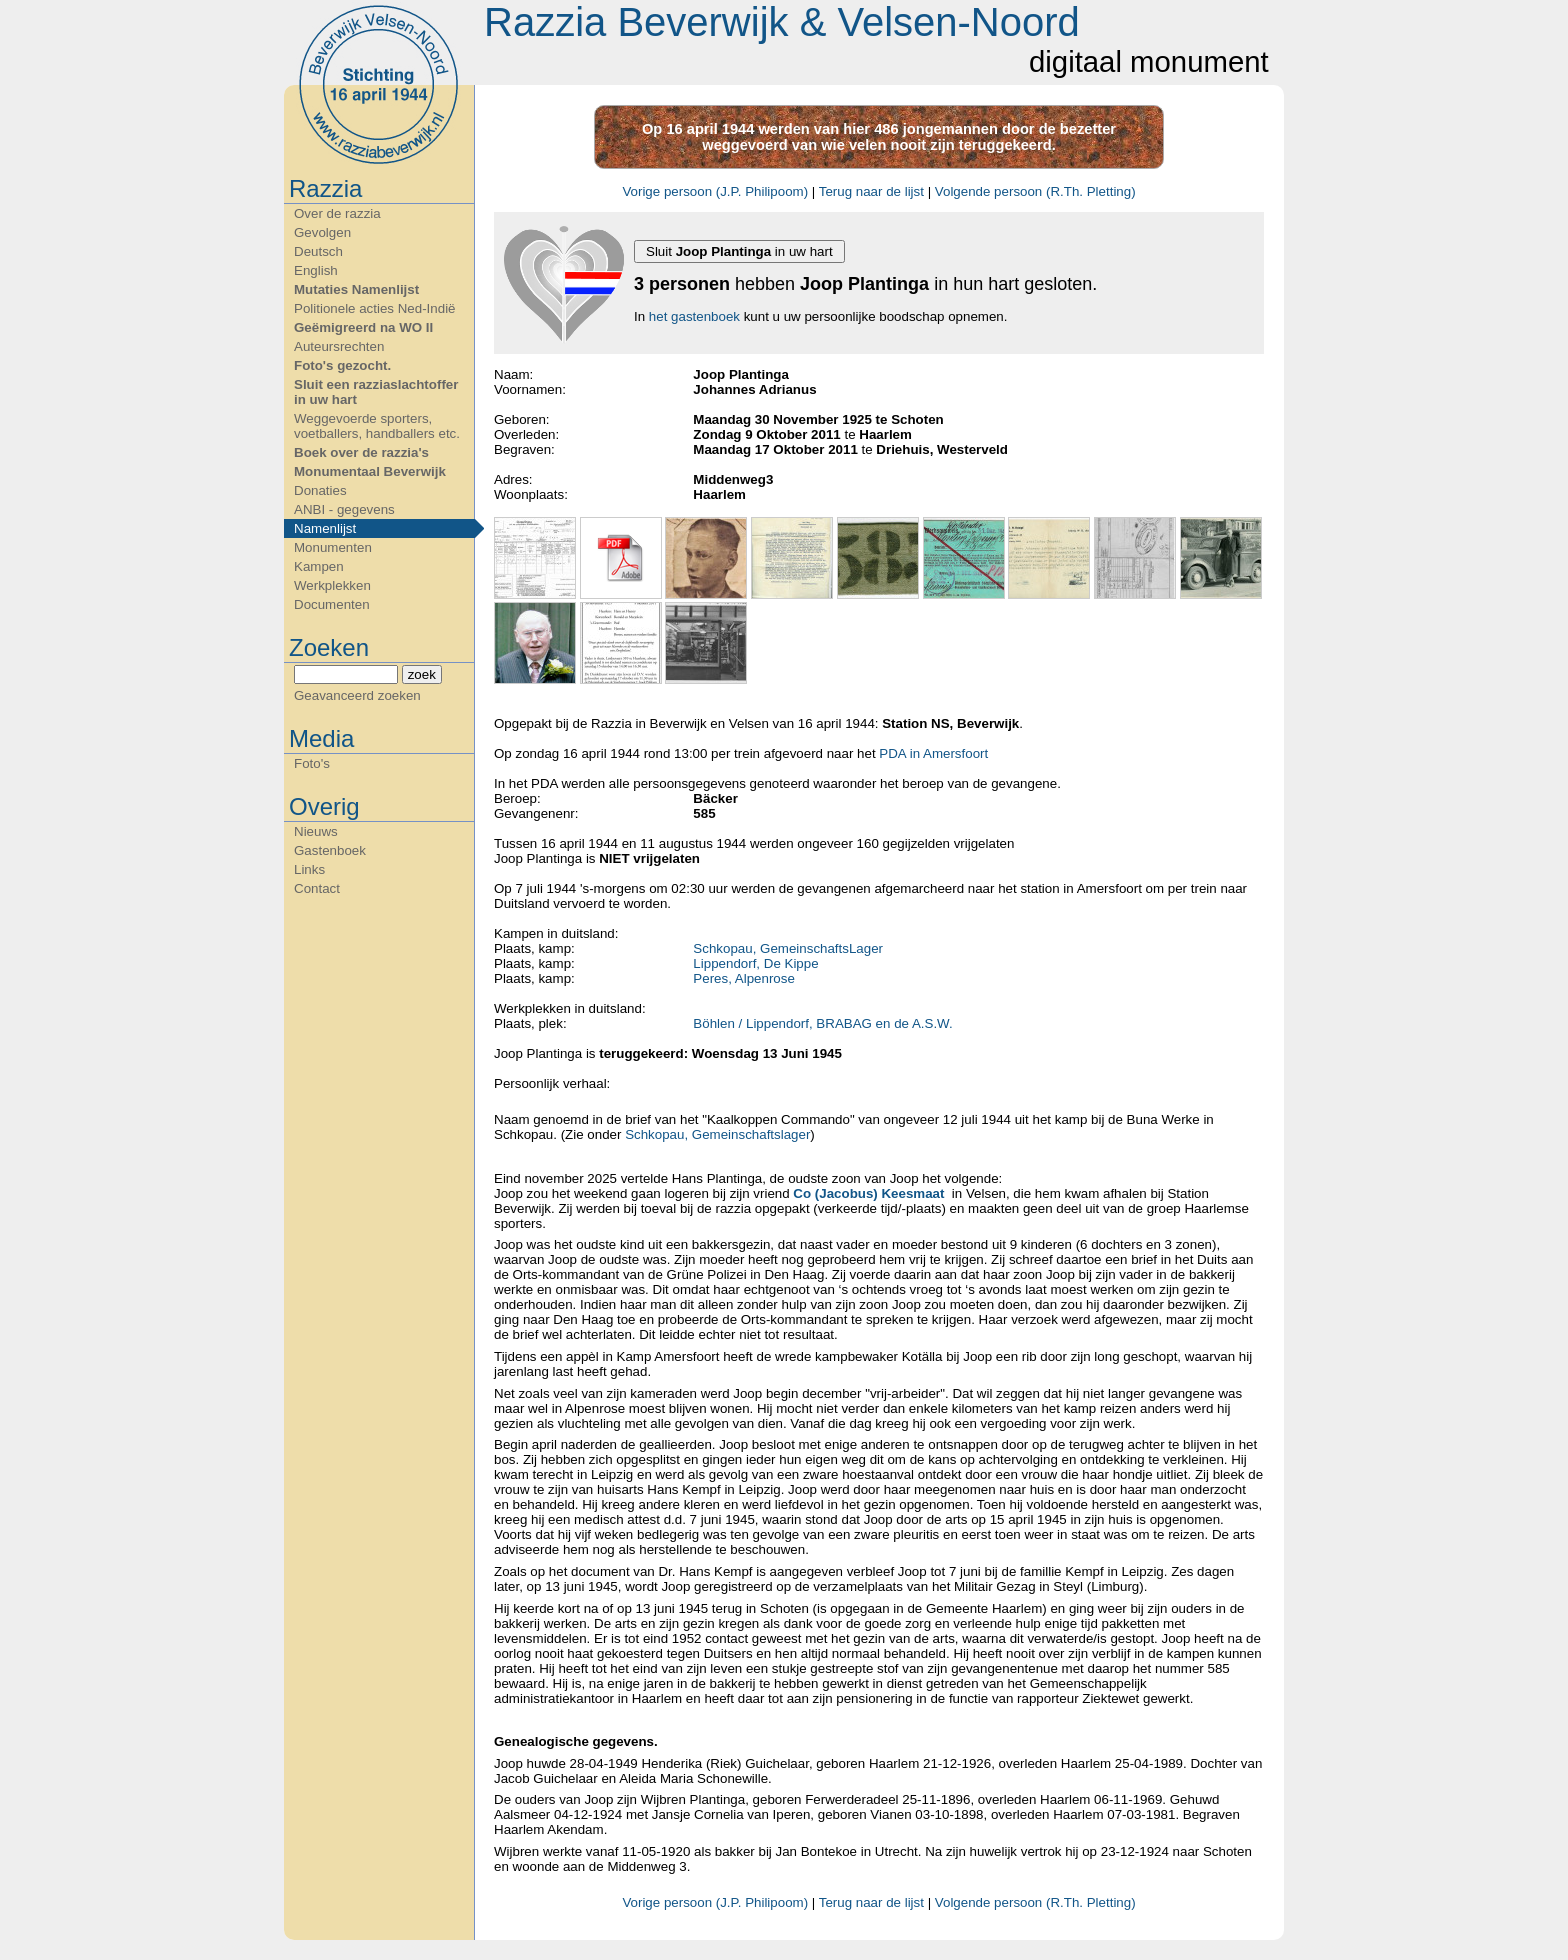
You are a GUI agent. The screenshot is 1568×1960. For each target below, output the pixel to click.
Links (309, 869)
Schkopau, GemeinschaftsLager (788, 948)
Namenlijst (325, 528)
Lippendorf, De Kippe (755, 963)
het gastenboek (694, 316)
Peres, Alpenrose (744, 978)
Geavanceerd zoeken (357, 695)
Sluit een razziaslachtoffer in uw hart (376, 392)
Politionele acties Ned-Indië (375, 308)
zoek (422, 674)
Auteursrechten (339, 346)
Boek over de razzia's (361, 452)
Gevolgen (322, 232)
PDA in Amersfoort (933, 753)
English (316, 270)
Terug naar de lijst (871, 191)
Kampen (319, 566)
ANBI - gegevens (344, 509)
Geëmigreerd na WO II (363, 327)
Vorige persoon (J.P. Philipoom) (715, 191)
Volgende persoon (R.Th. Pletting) (1035, 191)
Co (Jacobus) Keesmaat (868, 1193)
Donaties (320, 490)
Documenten (332, 604)
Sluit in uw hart (739, 251)
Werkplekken (332, 585)
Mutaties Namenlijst (356, 289)
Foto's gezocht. (342, 365)
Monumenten (333, 547)
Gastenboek (330, 850)
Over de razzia (337, 213)
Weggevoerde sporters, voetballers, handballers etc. (377, 426)
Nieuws (316, 831)
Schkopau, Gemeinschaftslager (715, 1134)
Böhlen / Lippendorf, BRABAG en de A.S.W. (822, 1023)
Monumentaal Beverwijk (370, 471)
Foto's (312, 763)
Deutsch (318, 251)
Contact (317, 888)
